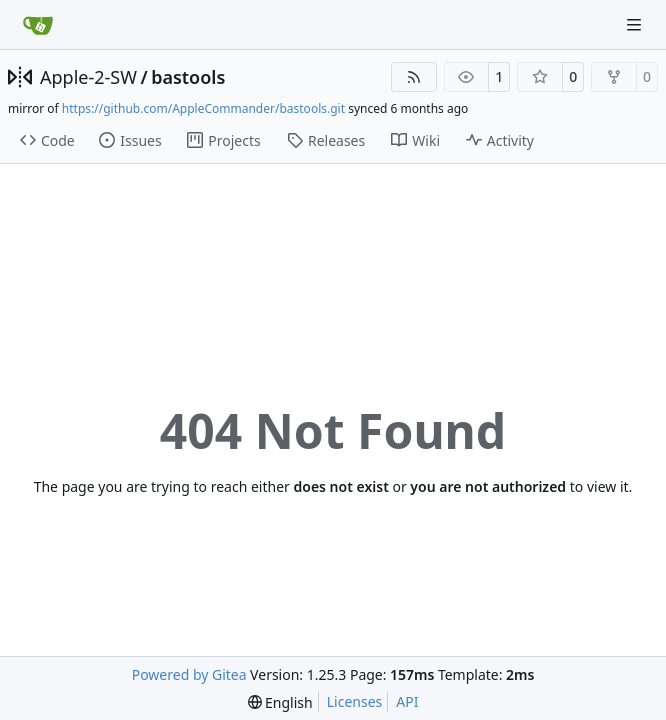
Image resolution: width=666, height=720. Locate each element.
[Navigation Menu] (636, 24)
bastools (188, 77)
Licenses (355, 701)
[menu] (280, 702)
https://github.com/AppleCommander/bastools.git (203, 108)
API (407, 701)
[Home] (38, 25)
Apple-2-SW (88, 77)
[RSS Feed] (414, 77)
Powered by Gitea (189, 674)
